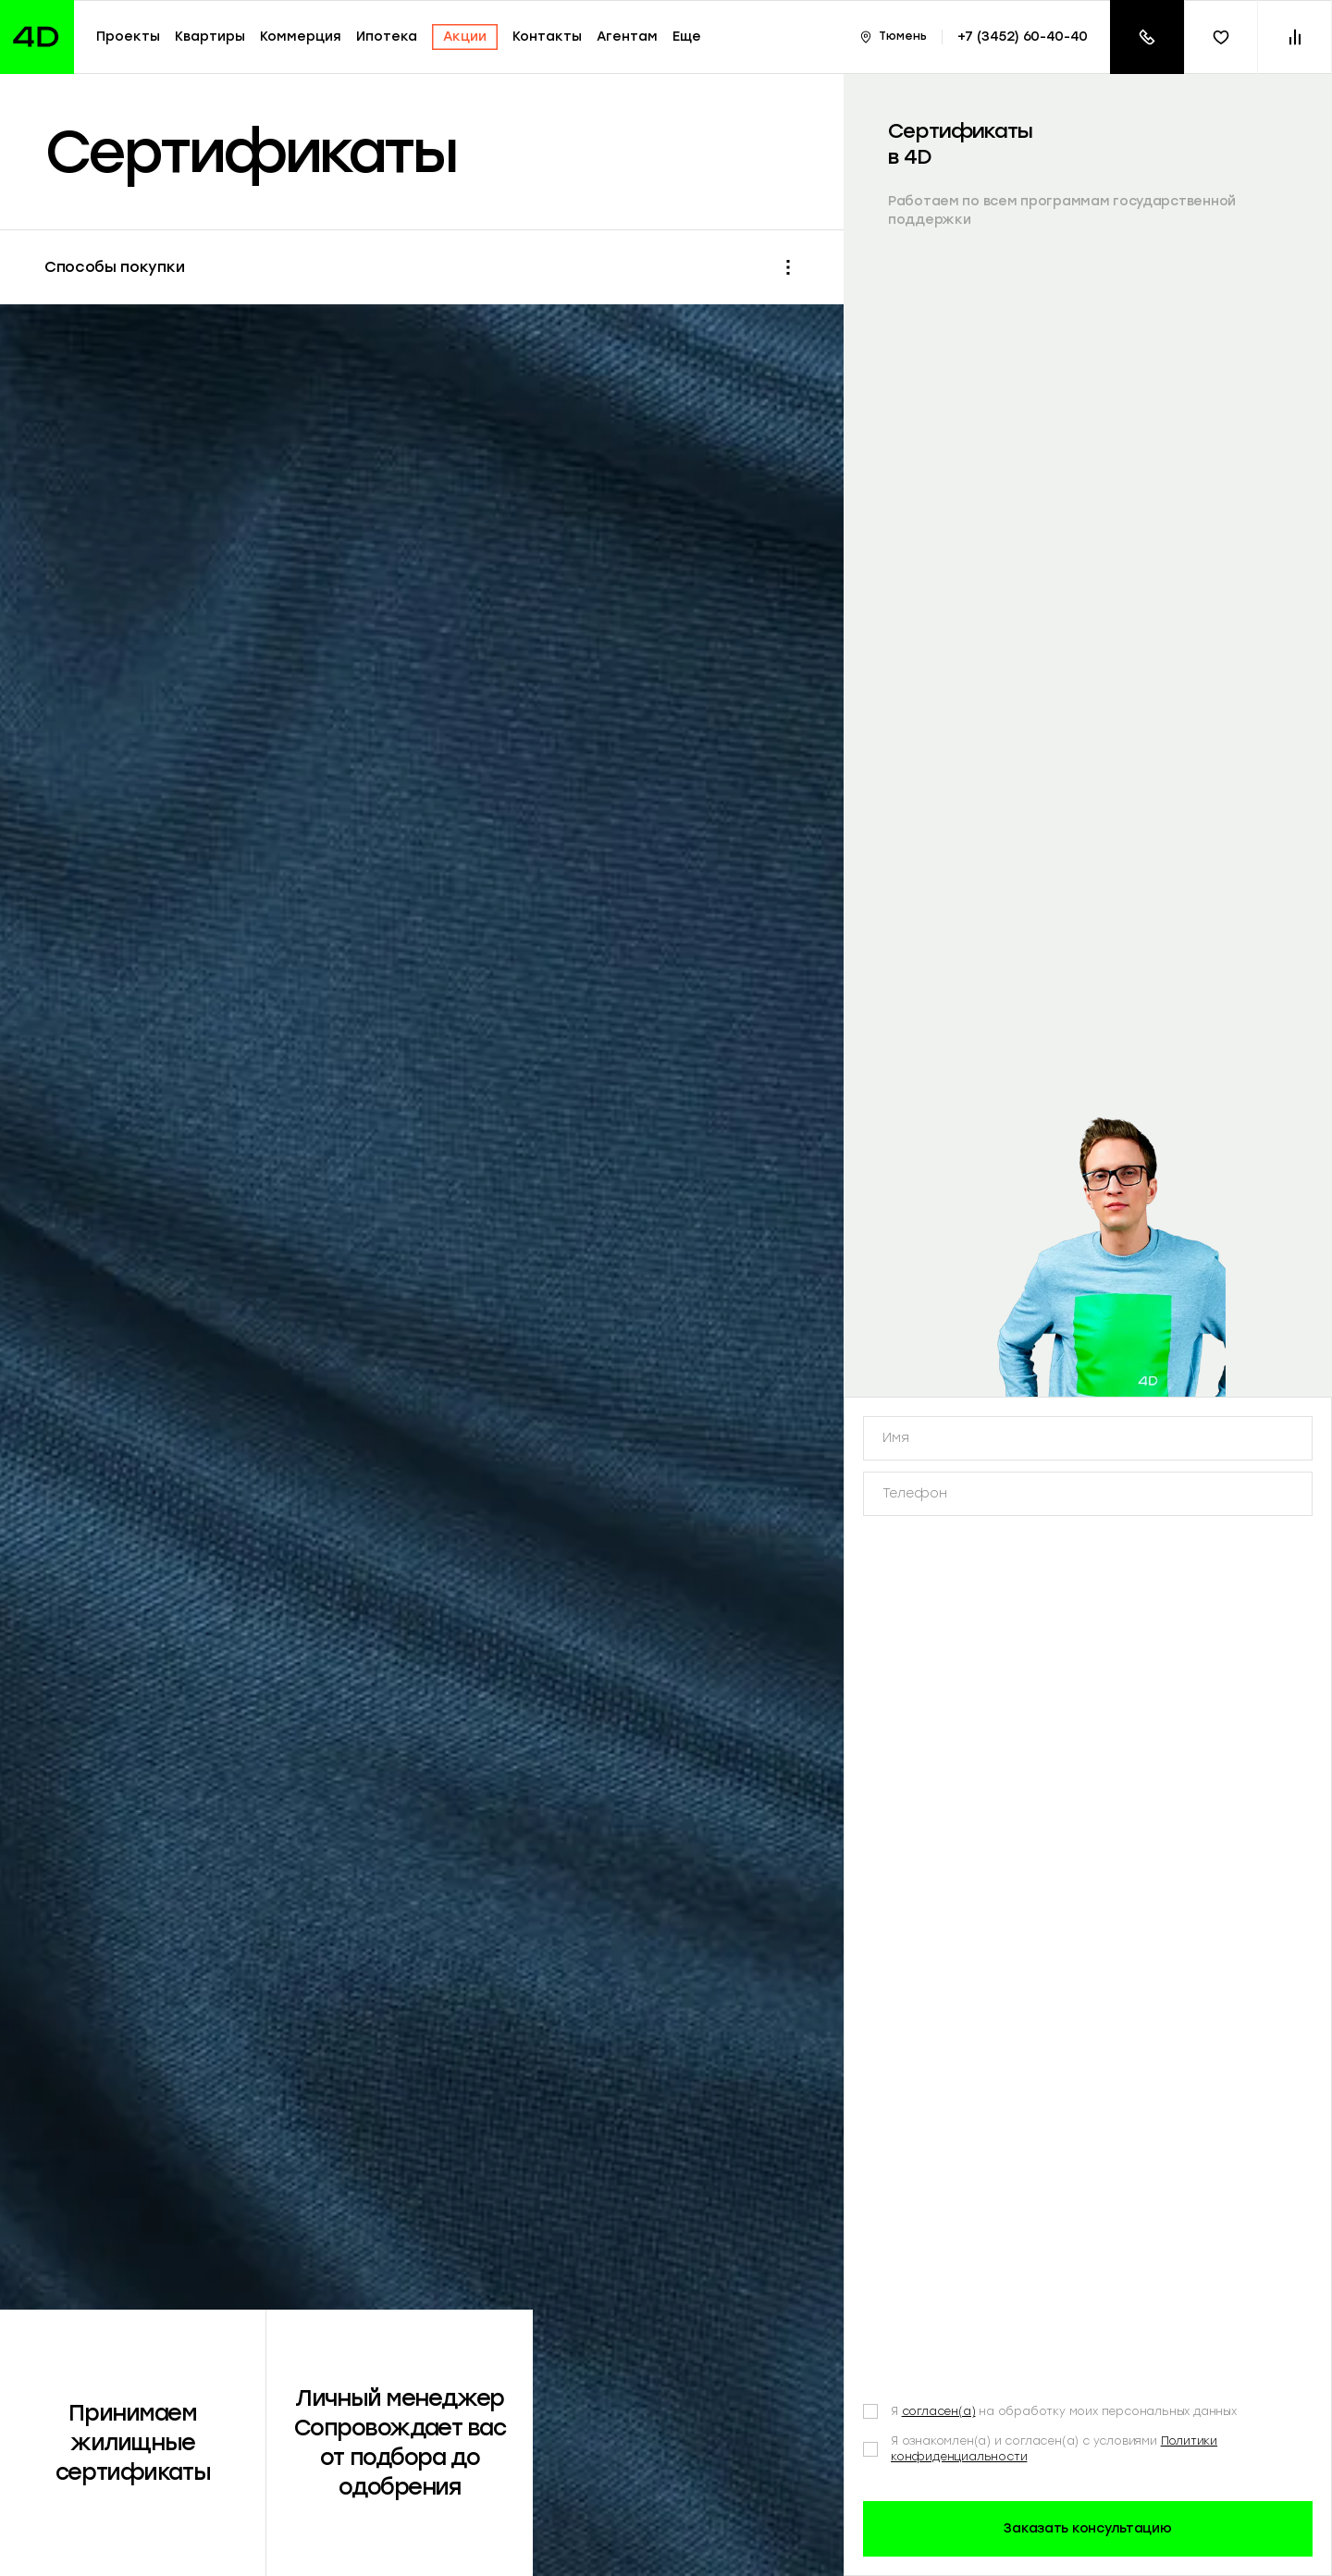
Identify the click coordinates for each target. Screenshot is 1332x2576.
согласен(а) (939, 2172)
